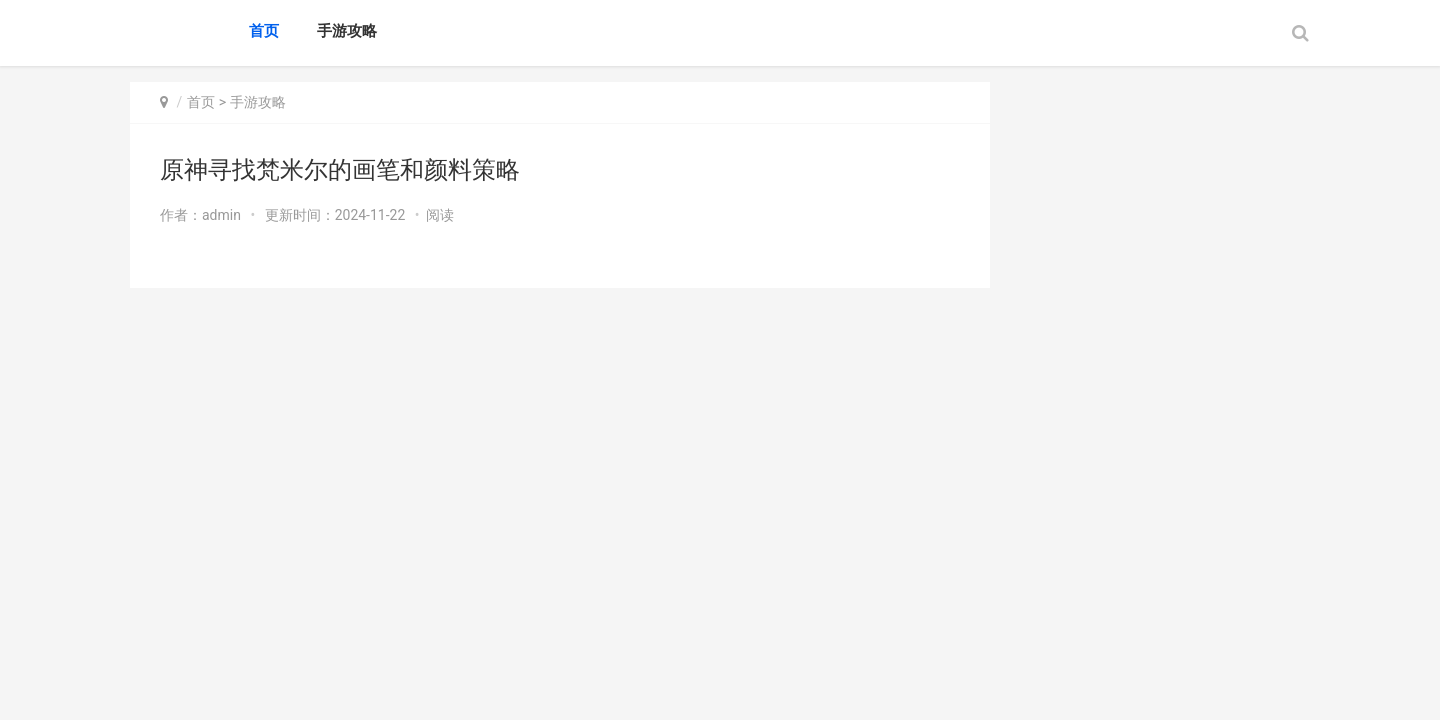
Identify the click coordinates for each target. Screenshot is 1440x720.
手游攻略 (347, 31)
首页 (264, 31)
